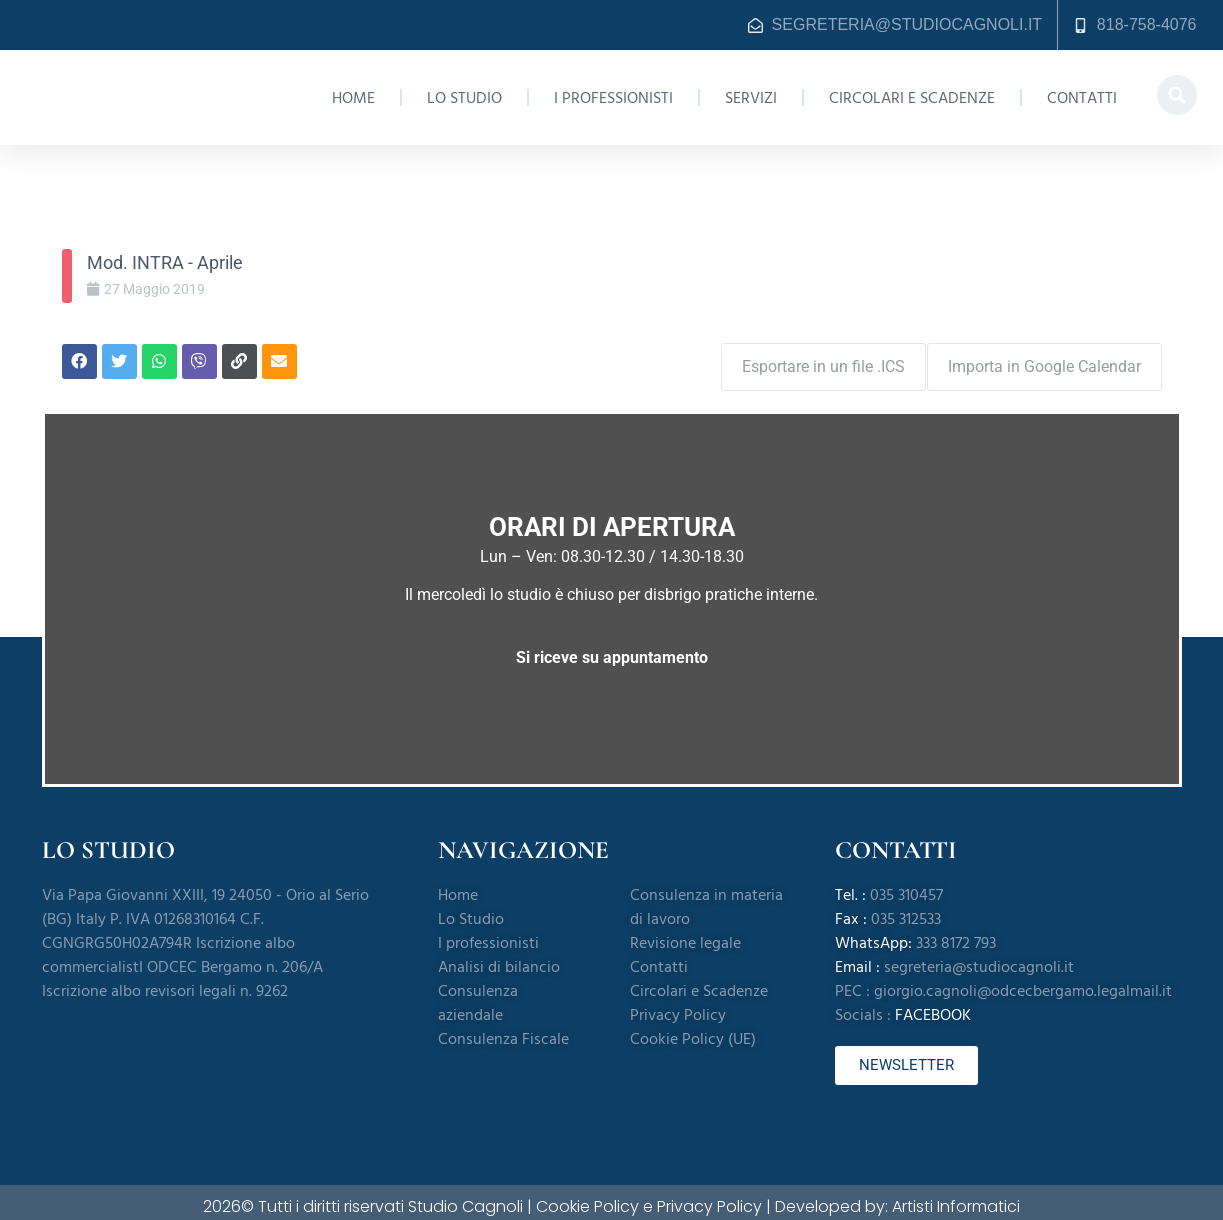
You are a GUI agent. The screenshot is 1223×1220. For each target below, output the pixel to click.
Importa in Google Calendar (1044, 356)
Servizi (751, 98)
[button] (1177, 95)
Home (353, 98)
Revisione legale (685, 933)
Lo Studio (464, 98)
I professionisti (613, 98)
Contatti (1082, 98)
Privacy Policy (678, 1005)
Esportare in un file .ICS (814, 356)
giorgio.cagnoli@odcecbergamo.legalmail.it (1023, 981)
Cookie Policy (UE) (693, 1029)
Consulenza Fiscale (503, 1029)
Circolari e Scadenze (912, 98)
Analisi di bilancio (499, 957)
